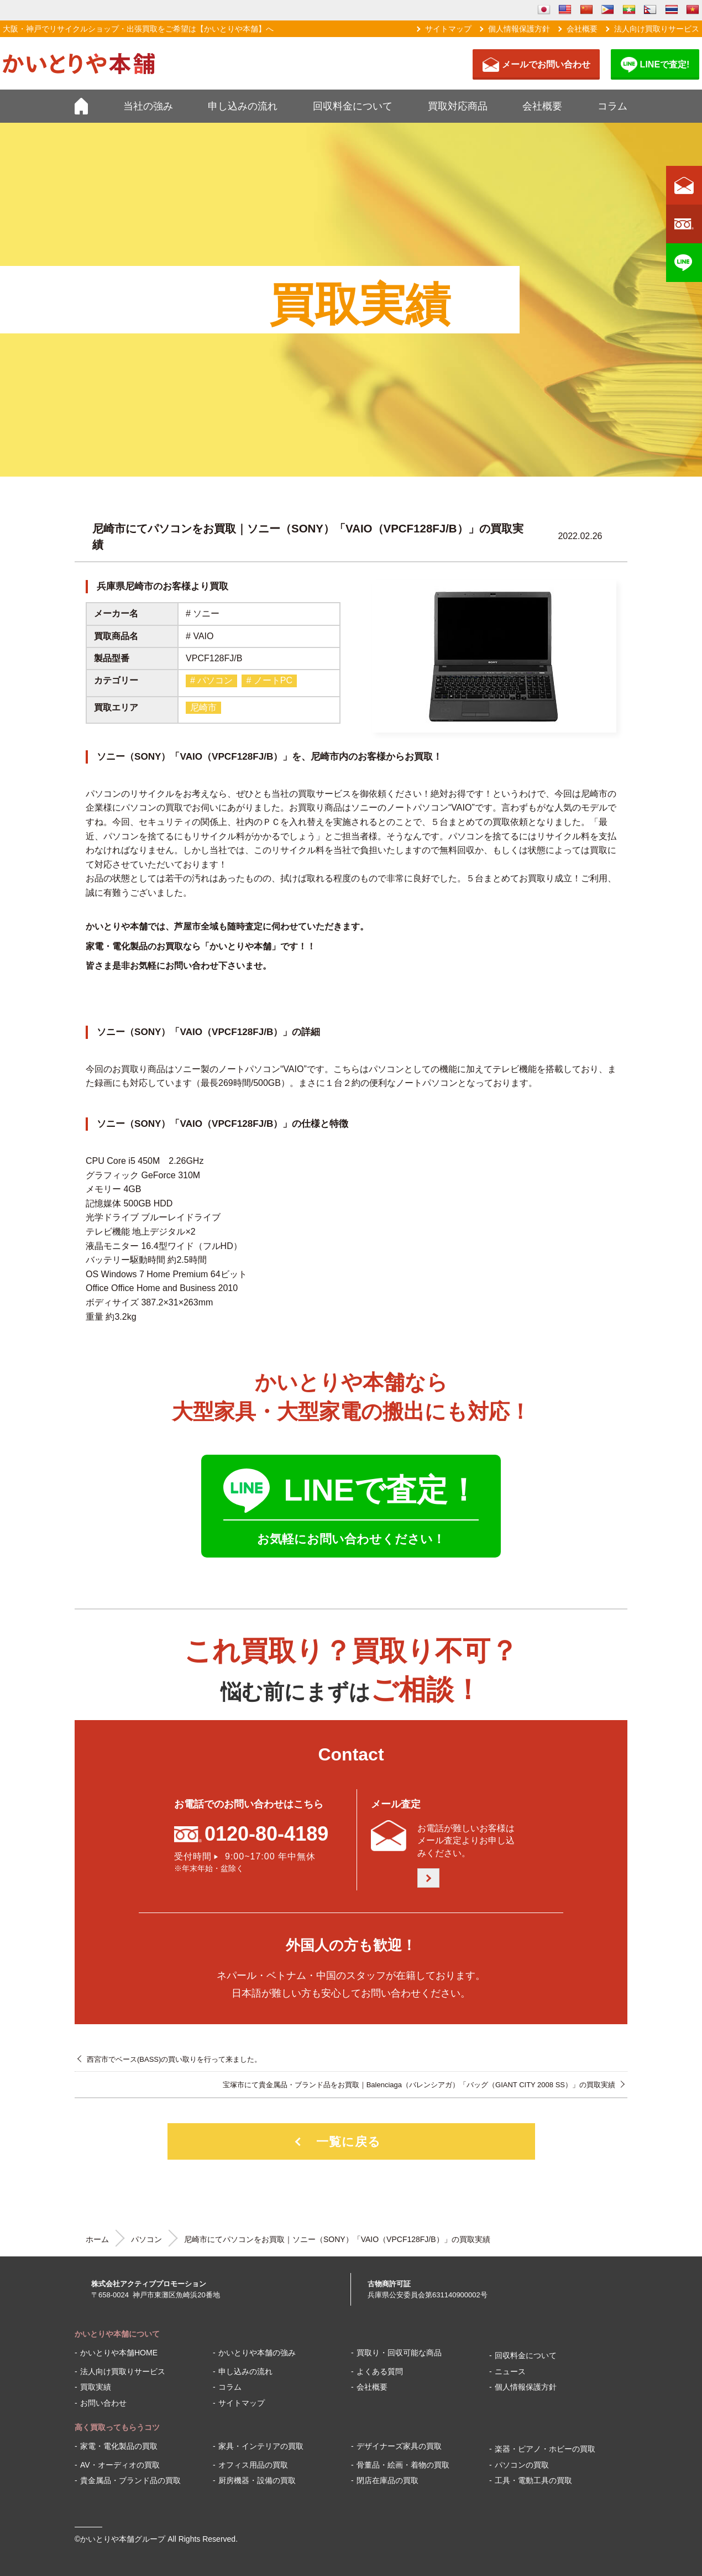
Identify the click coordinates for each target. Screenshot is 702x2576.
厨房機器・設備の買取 (257, 2480)
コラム (612, 106)
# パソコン (211, 680)
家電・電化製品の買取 (119, 2446)
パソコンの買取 (522, 2464)
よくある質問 (380, 2371)
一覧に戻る (348, 2142)
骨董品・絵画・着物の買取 (403, 2464)
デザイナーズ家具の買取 (399, 2446)
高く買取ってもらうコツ (117, 2427)
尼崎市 (203, 707)
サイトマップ (448, 28)
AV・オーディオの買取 (120, 2464)
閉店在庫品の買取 (387, 2480)
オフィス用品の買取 (253, 2464)
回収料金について (352, 106)
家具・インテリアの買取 (260, 2446)
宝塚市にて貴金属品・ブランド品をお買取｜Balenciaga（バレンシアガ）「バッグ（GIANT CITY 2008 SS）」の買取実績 (419, 2085)
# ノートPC (269, 680)
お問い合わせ (103, 2403)
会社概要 (582, 28)
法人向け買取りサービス (656, 28)
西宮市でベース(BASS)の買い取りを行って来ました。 (174, 2059)
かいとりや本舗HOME (119, 2352)
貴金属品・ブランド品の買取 (130, 2480)
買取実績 (95, 2386)
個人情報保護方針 (519, 28)
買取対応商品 (458, 106)
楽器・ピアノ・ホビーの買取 (545, 2448)
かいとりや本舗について (117, 2333)
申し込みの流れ (242, 106)
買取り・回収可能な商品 (399, 2352)
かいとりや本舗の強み (257, 2352)
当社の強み (148, 106)
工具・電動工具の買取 (533, 2480)
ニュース (510, 2371)
